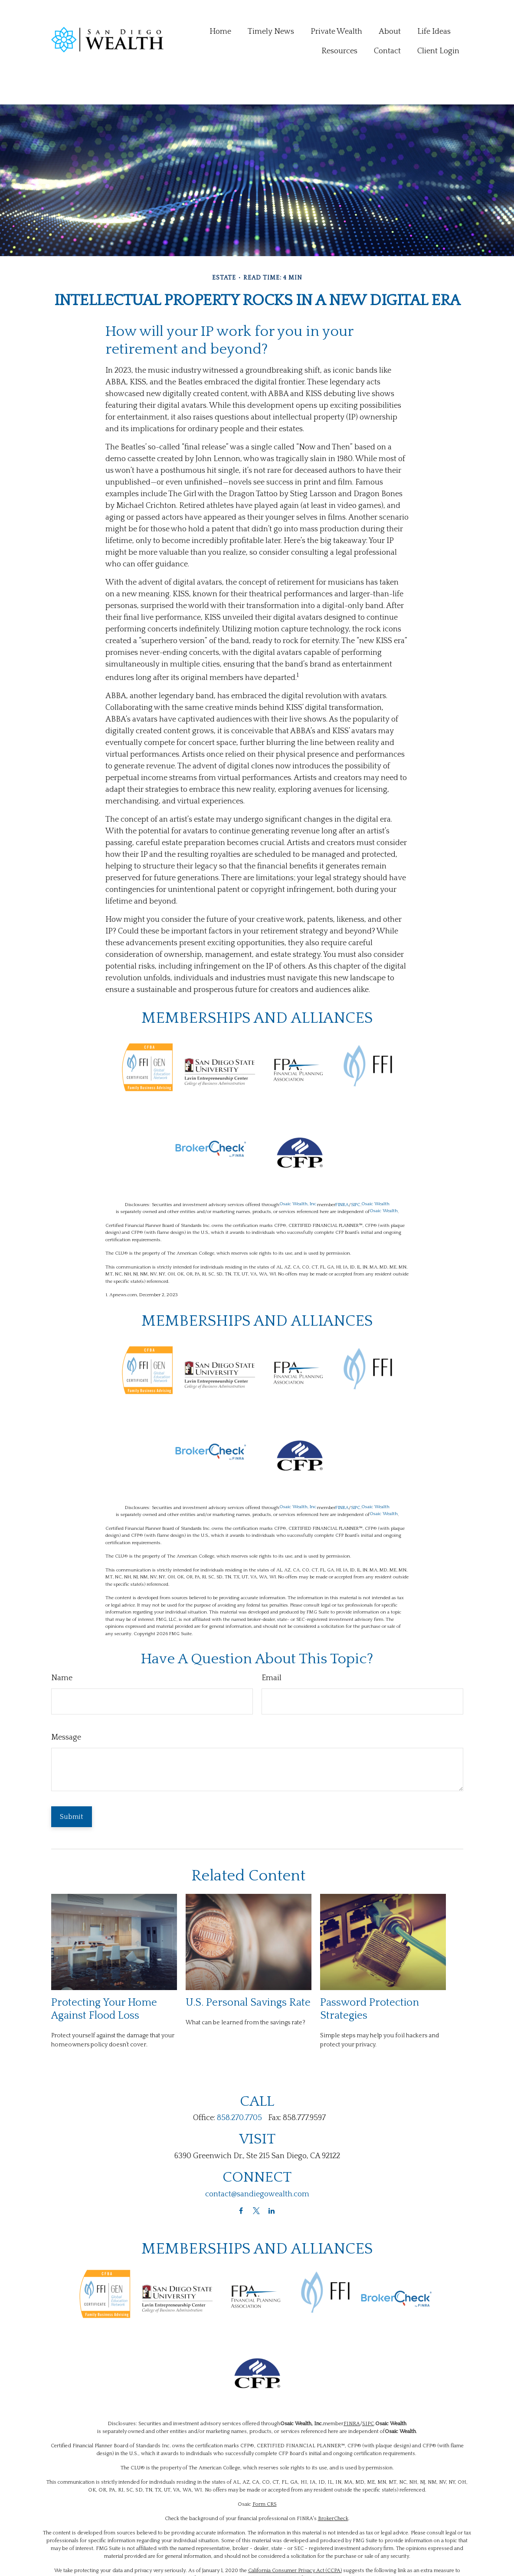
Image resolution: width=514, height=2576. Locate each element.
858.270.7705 (239, 2079)
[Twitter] (256, 2171)
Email (272, 1639)
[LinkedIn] (271, 2171)
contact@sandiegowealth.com (257, 2155)
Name (61, 1639)
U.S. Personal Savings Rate (248, 1963)
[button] (220, 16)
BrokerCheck (333, 2479)
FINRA (342, 1165)
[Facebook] (241, 2171)
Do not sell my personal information (281, 2539)
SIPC (355, 1165)
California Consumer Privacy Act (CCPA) (295, 2531)
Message (66, 1698)
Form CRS (264, 2465)
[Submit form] (71, 1777)
